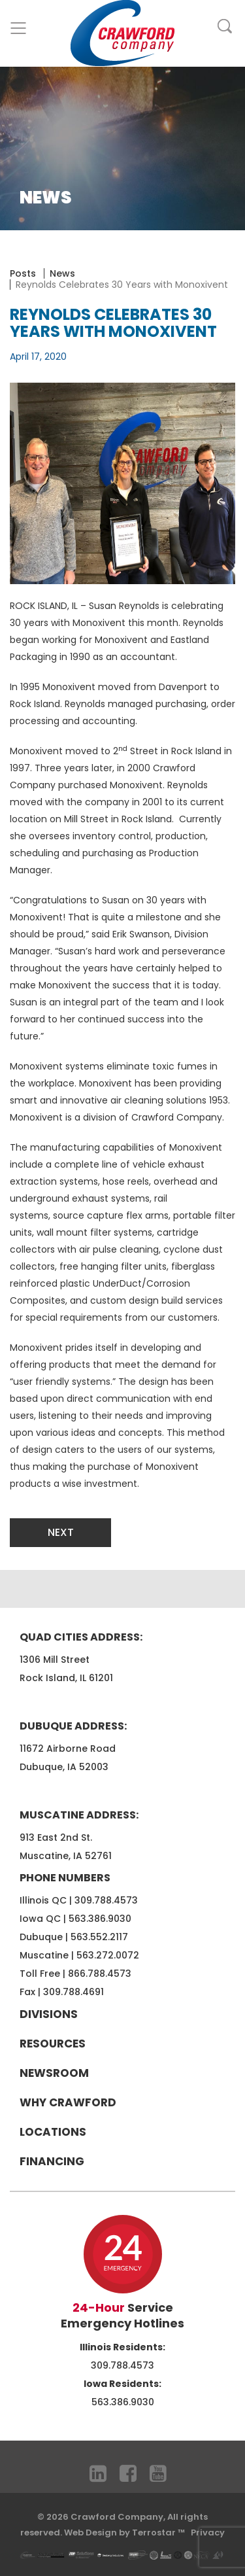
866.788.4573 (99, 1973)
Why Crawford (68, 2102)
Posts (23, 273)
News (62, 273)
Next (61, 1532)
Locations (53, 2132)
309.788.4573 (106, 1900)
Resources (53, 2043)
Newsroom (54, 2073)
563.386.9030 (100, 1918)
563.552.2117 (99, 1936)
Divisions (49, 2014)
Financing (52, 2161)
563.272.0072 (107, 1955)
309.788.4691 (73, 1991)
